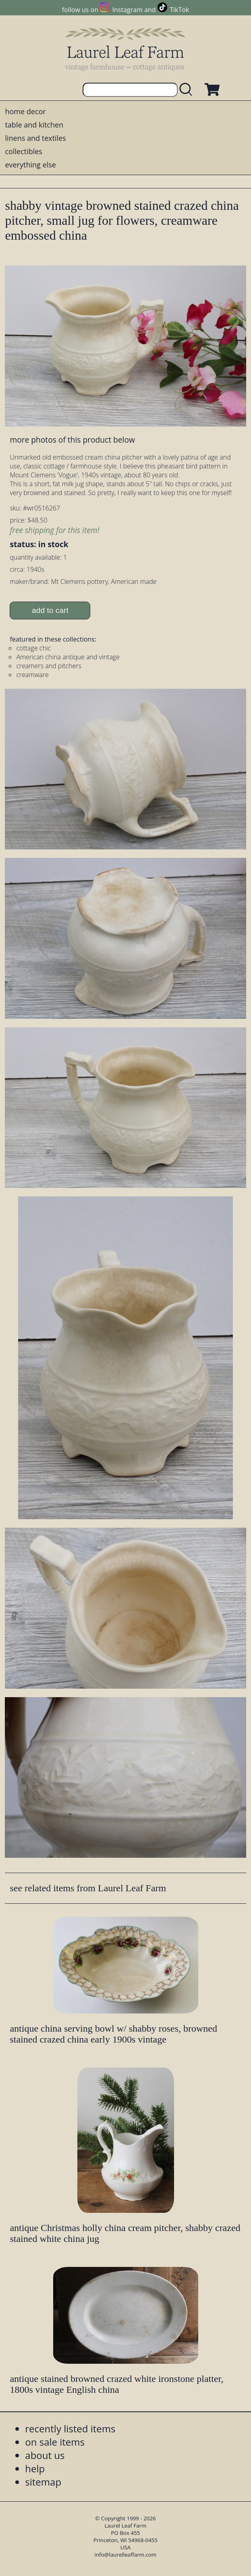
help (35, 2468)
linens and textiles (35, 138)
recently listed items (70, 2428)
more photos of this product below (72, 439)
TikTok (179, 9)
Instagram (127, 9)
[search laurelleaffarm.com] (188, 90)
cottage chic (33, 648)
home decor (25, 111)
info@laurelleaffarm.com (126, 2554)
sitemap (43, 2481)
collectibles (23, 151)
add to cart (50, 610)
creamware (32, 674)
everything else (30, 164)
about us (44, 2455)
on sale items (55, 2441)
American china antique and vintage (68, 656)
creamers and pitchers (48, 665)
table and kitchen (34, 125)
